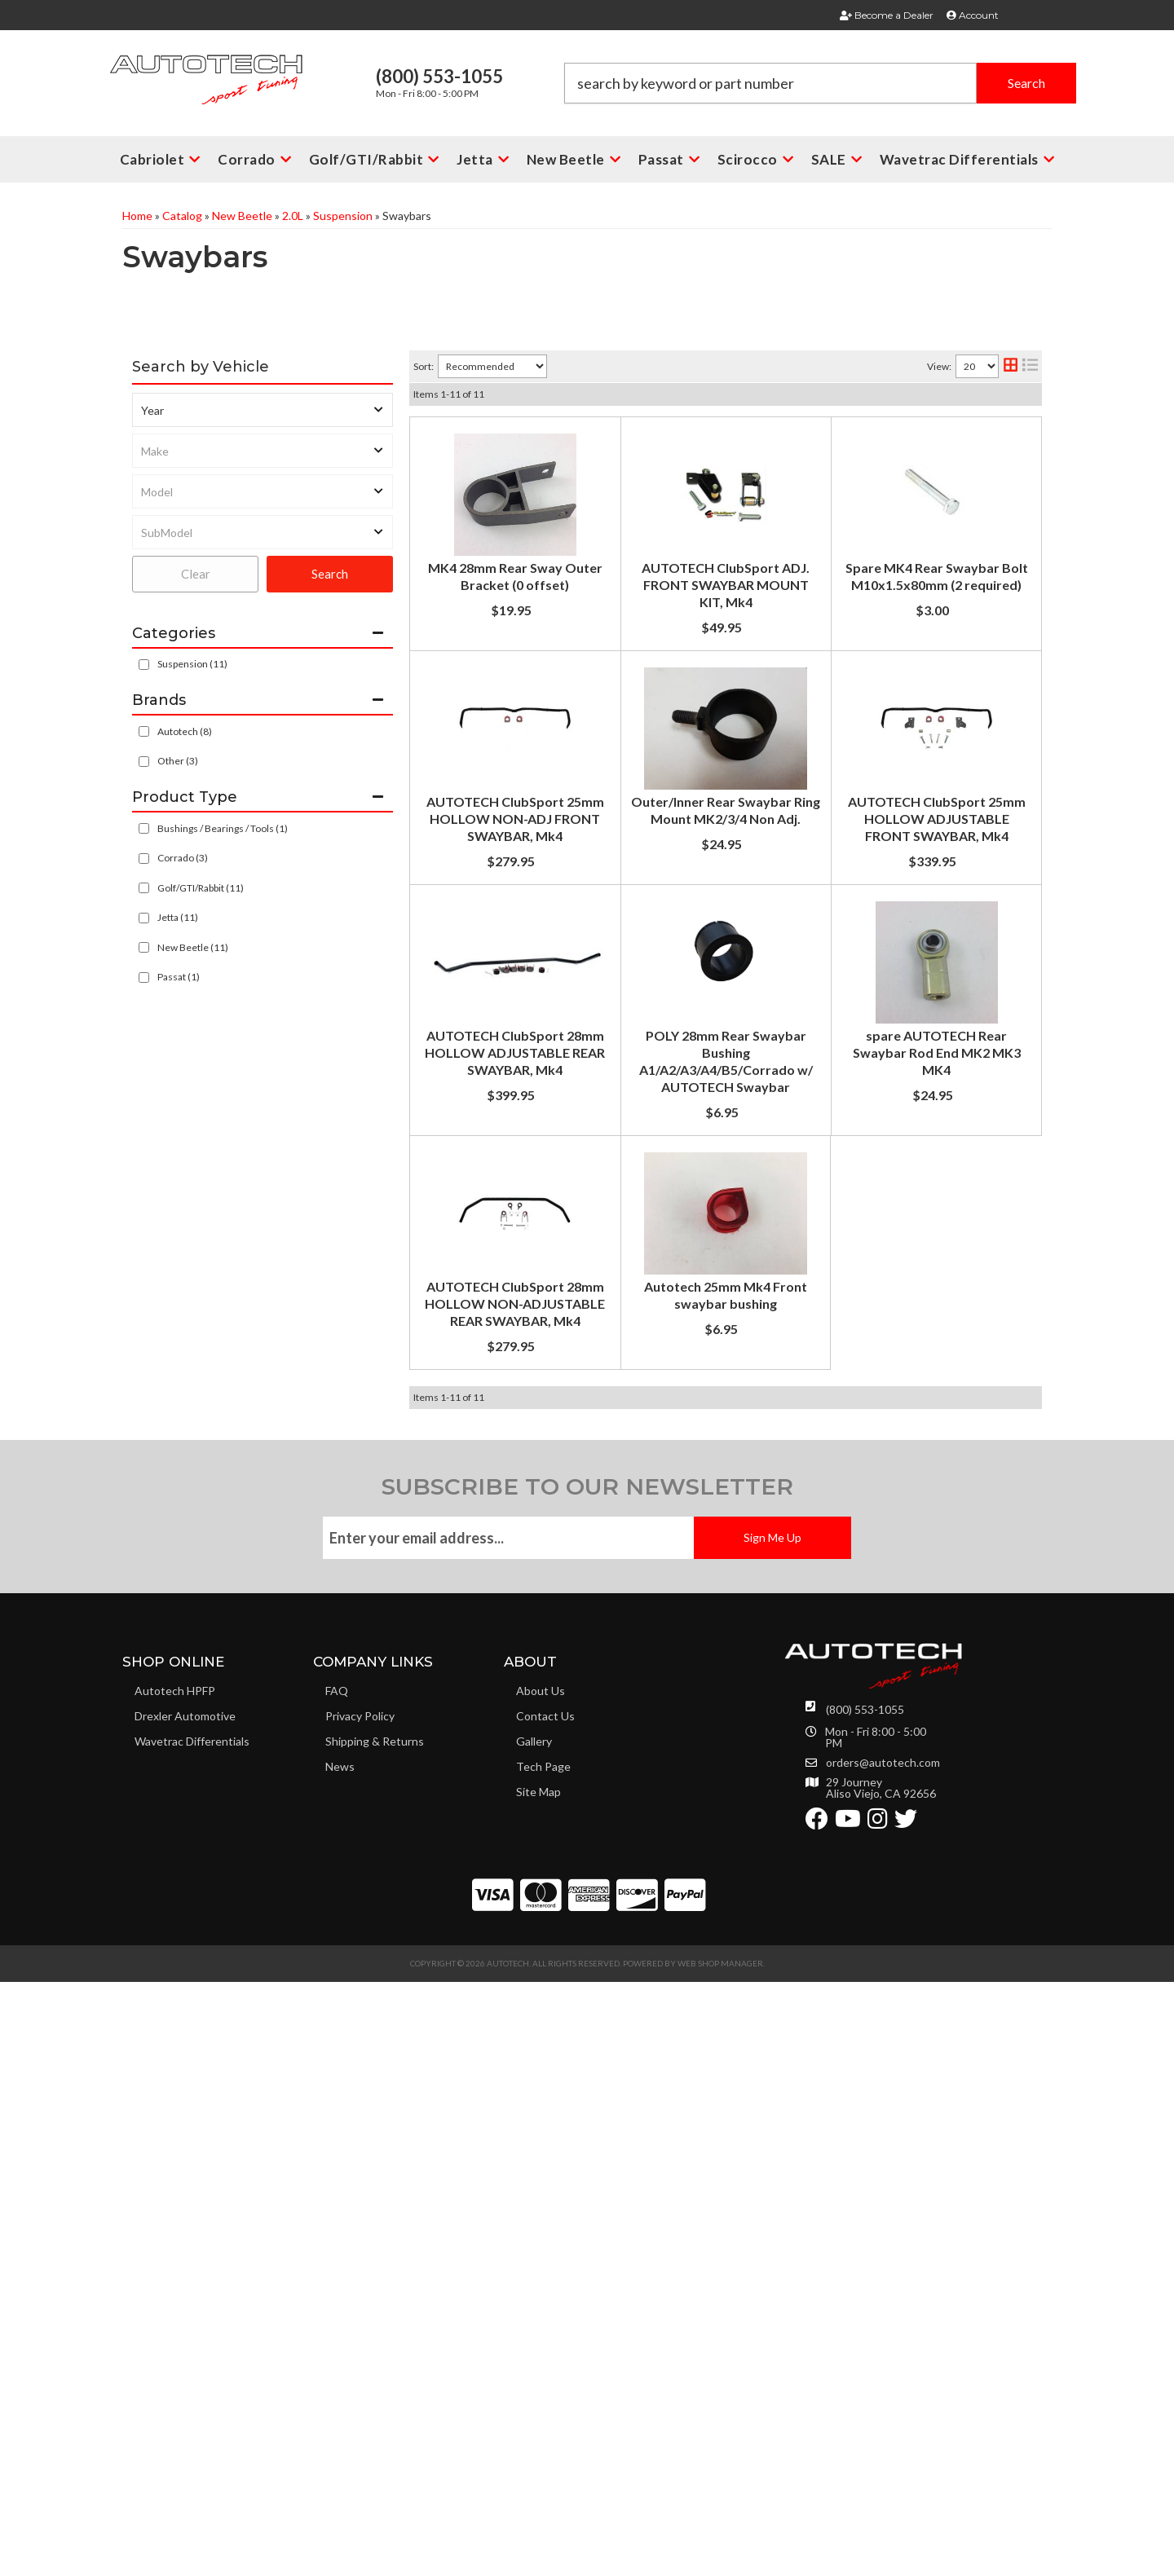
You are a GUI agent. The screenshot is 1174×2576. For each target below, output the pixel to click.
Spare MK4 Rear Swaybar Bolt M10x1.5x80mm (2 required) (721, 747)
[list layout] (1030, 366)
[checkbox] (144, 731)
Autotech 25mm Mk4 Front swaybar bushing (678, 1866)
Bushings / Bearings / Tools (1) (222, 828)
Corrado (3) (182, 858)
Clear (195, 573)
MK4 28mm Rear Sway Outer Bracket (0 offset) (686, 436)
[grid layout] (1010, 366)
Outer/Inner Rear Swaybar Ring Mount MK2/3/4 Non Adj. (714, 1024)
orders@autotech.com (883, 2356)
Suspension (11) (192, 664)
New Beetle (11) (192, 947)
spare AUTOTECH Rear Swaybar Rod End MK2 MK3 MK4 (715, 1555)
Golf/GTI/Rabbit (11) (200, 888)
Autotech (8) (184, 731)
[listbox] (262, 410)
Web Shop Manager (720, 2557)
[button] (820, 83)
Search (329, 573)
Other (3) (177, 761)
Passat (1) (178, 977)
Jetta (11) (177, 917)
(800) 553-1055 (865, 2303)
